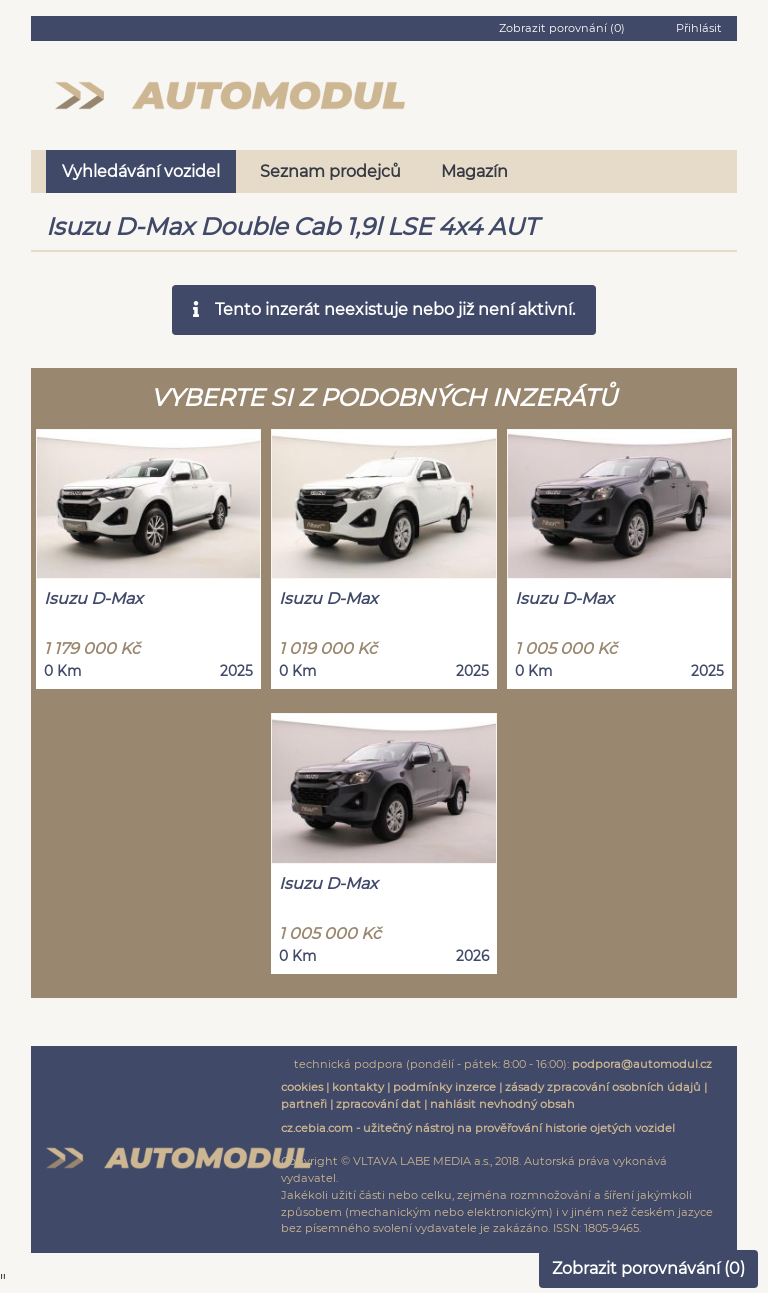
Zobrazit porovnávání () (648, 1268)
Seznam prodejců (330, 171)
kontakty (358, 1087)
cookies (302, 1087)
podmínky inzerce (444, 1087)
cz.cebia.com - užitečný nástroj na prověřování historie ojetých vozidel (478, 1128)
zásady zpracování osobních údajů (603, 1087)
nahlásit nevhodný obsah (502, 1104)
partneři (304, 1104)
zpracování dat (378, 1104)
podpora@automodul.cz (642, 1064)
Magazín (474, 171)
